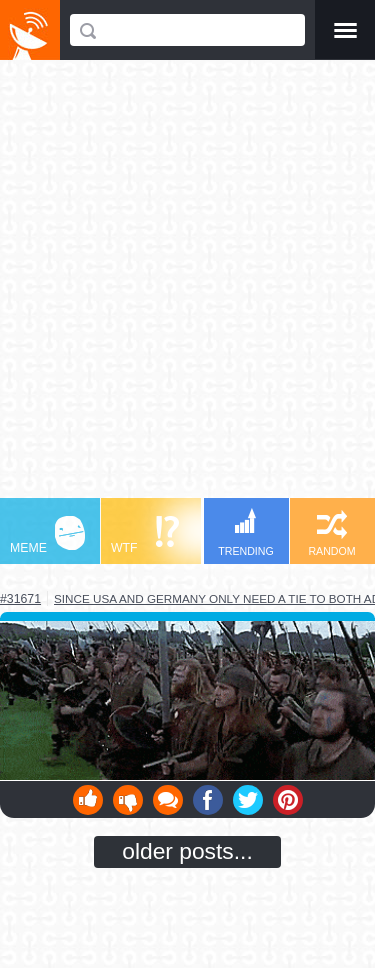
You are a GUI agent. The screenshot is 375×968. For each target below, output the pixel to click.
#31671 (20, 599)
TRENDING (246, 532)
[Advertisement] (187, 288)
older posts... (187, 851)
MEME (47, 535)
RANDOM (331, 533)
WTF (145, 535)
